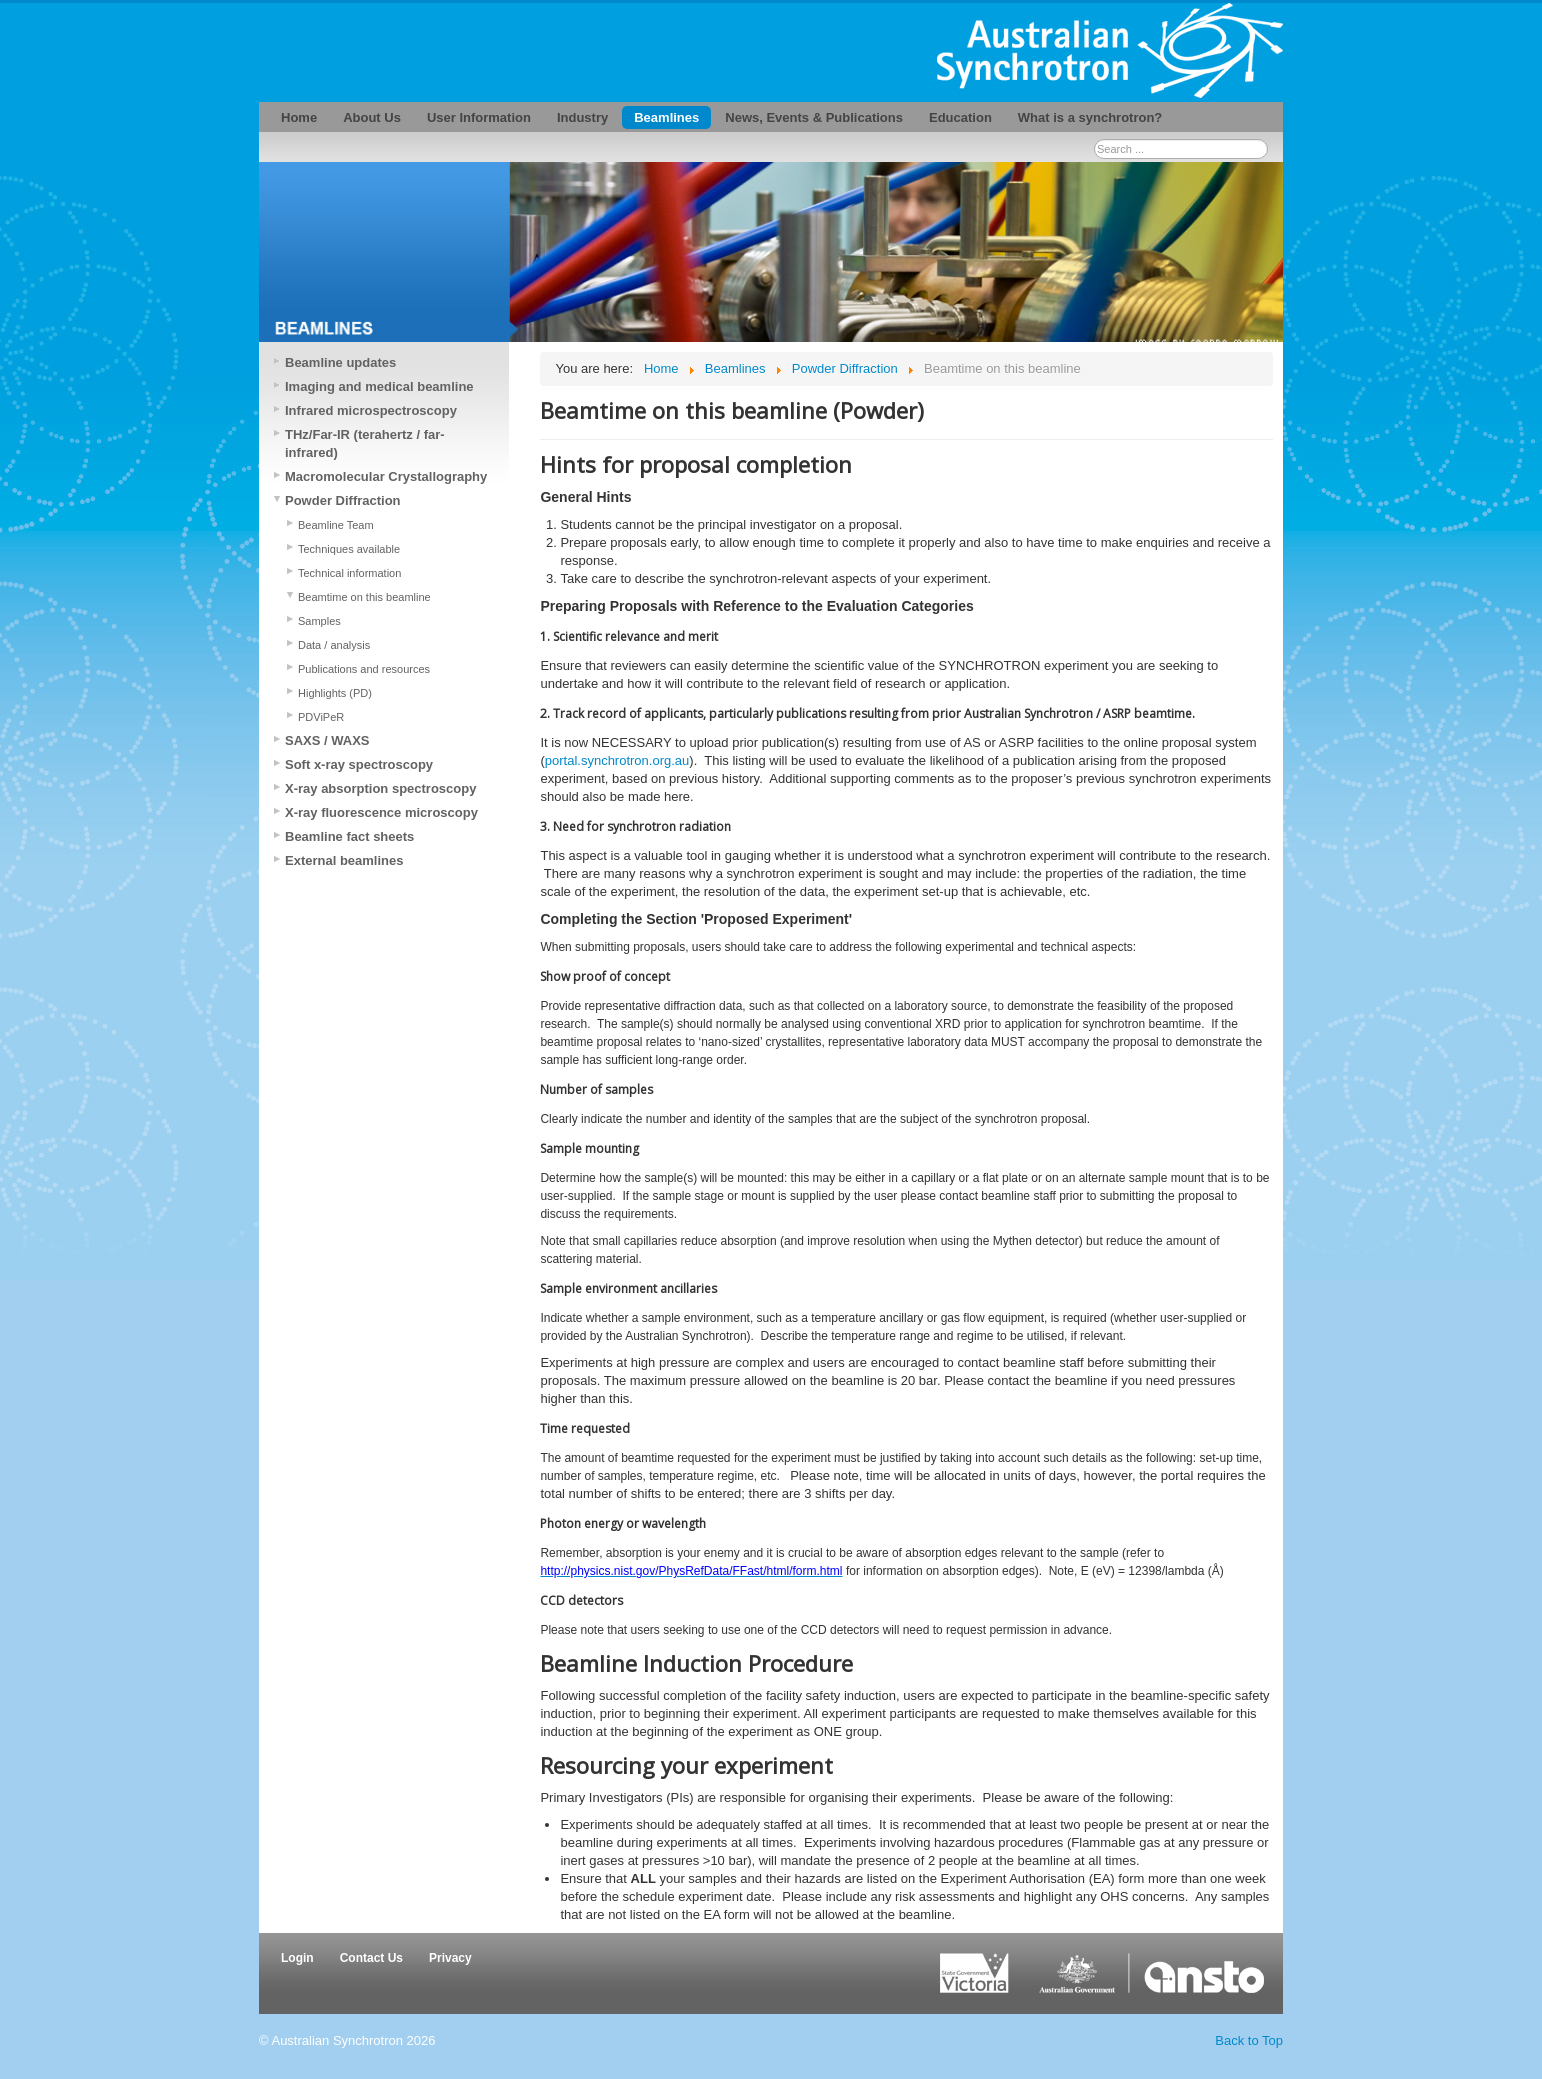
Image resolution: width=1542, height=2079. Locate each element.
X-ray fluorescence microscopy (381, 812)
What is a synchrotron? (1090, 117)
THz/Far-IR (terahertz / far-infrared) (365, 443)
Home (299, 117)
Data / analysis (334, 645)
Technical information (349, 573)
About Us (372, 117)
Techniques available (349, 549)
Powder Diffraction (343, 500)
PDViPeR (321, 717)
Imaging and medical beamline (379, 386)
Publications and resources (364, 669)
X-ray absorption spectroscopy (380, 788)
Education (960, 117)
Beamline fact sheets (349, 836)
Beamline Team (336, 525)
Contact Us (371, 1958)
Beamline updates (340, 362)
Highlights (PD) (335, 693)
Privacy (450, 1958)
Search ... (1094, 139)
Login (297, 1958)
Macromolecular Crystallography (386, 476)
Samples (319, 621)
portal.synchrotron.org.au (617, 760)
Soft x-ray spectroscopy (359, 764)
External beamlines (344, 860)
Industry (582, 117)
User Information (479, 117)
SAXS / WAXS (327, 740)
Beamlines (666, 117)
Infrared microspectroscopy (371, 410)
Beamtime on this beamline (364, 597)
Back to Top (1249, 2040)
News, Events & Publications (814, 117)
